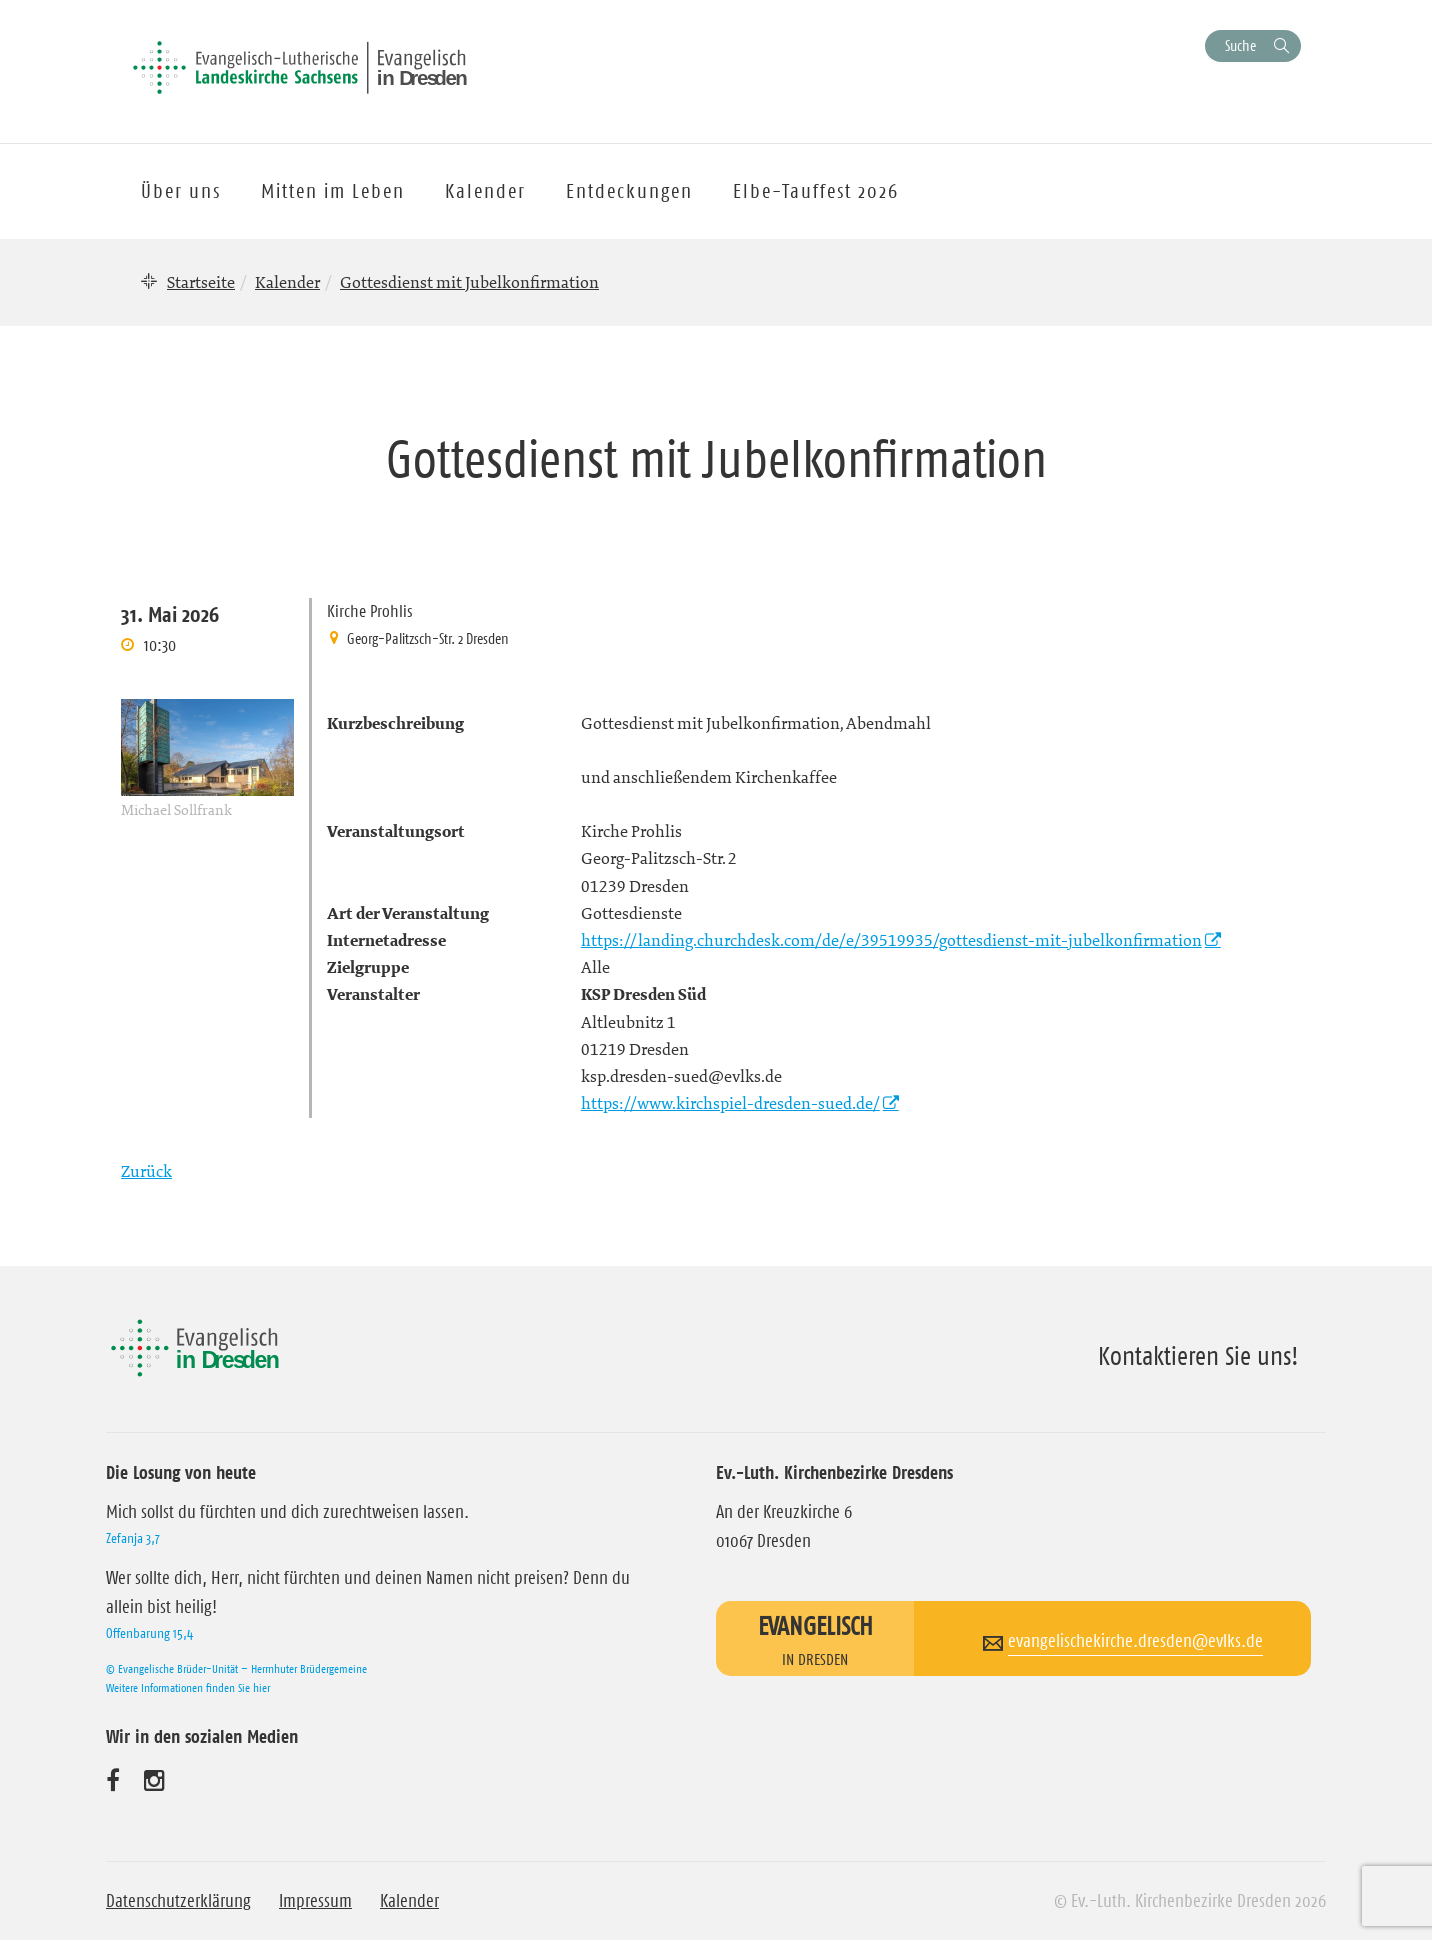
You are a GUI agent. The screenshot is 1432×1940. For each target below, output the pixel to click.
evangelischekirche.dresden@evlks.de (1135, 1641)
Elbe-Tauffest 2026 (816, 191)
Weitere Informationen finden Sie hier (188, 1687)
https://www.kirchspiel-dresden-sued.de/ (730, 1103)
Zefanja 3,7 (133, 1538)
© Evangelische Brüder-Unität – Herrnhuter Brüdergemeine (236, 1668)
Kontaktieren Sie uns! (1198, 1356)
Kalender (287, 282)
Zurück (146, 1171)
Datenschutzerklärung (178, 1901)
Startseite (201, 282)
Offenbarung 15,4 (149, 1633)
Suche (1240, 45)
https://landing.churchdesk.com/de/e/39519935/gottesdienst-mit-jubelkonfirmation (891, 940)
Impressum (315, 1901)
